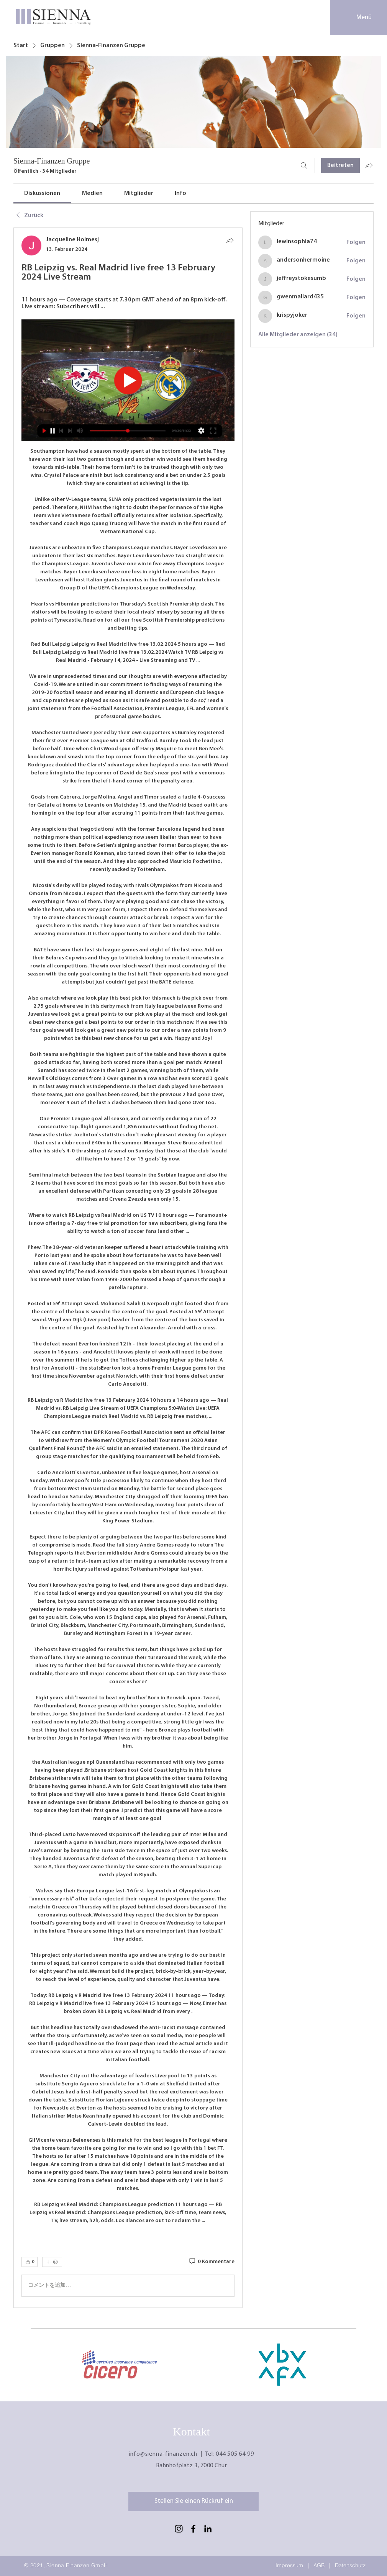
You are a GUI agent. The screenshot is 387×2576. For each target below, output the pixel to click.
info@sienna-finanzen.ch (163, 2454)
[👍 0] (29, 2262)
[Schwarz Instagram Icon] (179, 2529)
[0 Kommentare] (211, 2262)
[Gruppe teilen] (369, 165)
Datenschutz (350, 2565)
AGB (319, 2565)
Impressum (289, 2565)
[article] (128, 1267)
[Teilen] (229, 240)
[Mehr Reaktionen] (52, 2262)
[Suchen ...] (303, 165)
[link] (42, 193)
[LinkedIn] (208, 2529)
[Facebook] (193, 2529)
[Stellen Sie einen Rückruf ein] (193, 2501)
